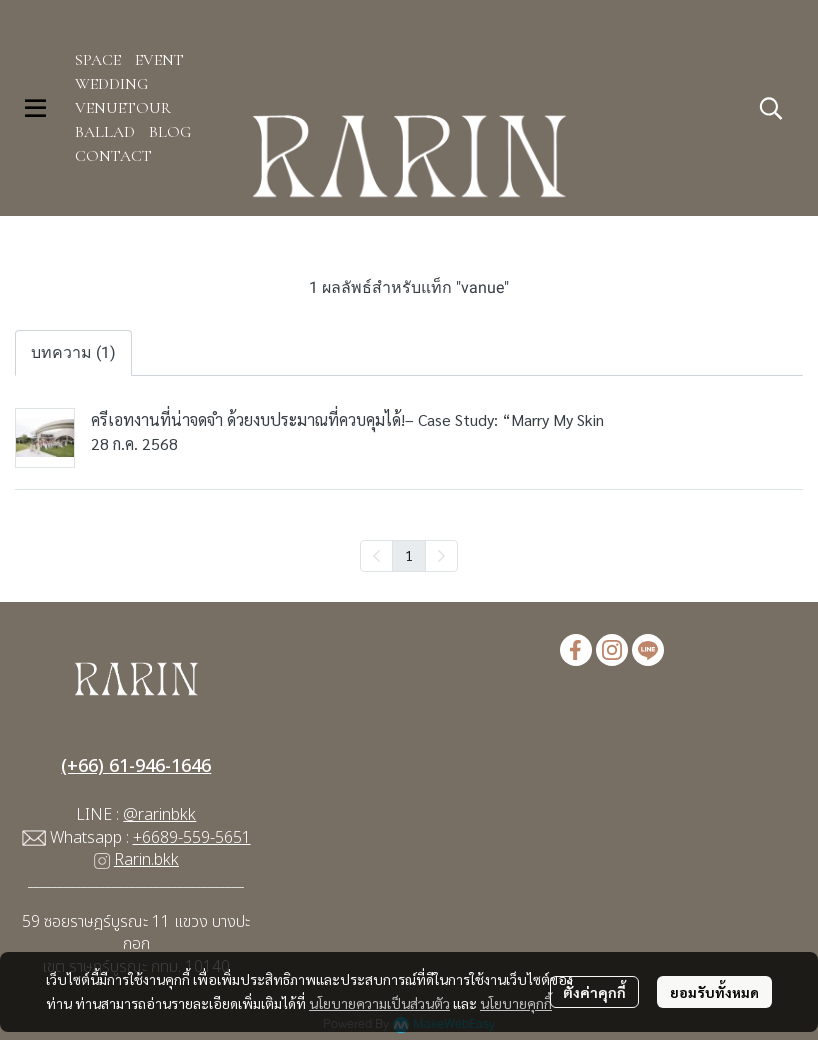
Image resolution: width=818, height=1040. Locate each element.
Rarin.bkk (146, 860)
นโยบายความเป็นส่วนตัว (379, 1003)
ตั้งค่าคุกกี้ (594, 992)
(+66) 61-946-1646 (136, 766)
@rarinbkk (159, 815)
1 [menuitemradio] (409, 555)
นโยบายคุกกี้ (516, 1003)
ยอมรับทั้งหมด (714, 992)
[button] (771, 108)
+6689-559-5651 (192, 838)
